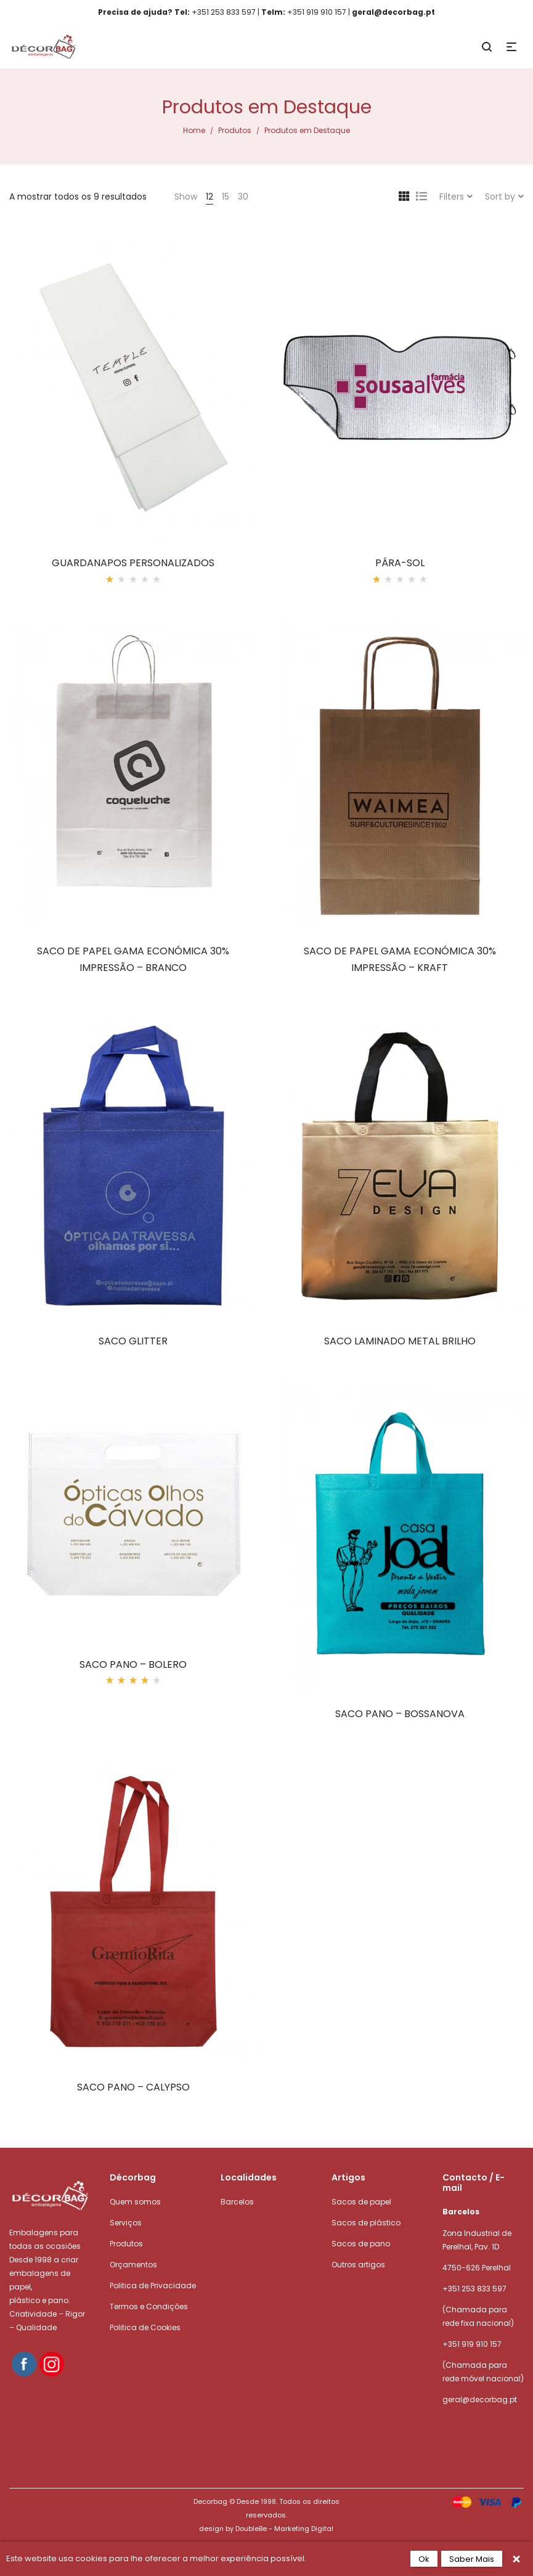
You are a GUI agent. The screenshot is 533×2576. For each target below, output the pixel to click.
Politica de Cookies (145, 2327)
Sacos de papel (361, 2201)
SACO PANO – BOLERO (133, 1664)
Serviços (126, 2222)
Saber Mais (471, 2559)
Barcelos (237, 2201)
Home (194, 130)
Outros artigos (358, 2264)
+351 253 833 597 (474, 2288)
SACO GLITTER (133, 1341)
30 (243, 196)
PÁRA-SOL (400, 563)
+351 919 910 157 (472, 2344)
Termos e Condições (149, 2306)
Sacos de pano (361, 2243)
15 (225, 196)
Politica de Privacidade (153, 2285)
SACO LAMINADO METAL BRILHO (400, 1341)
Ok (423, 2559)
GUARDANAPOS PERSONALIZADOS (133, 563)
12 (209, 196)
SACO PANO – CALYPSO (133, 2087)
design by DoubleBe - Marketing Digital (266, 2528)
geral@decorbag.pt (479, 2399)
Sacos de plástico (366, 2222)
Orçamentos (133, 2264)
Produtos (234, 130)
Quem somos (135, 2201)
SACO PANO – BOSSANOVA (400, 1714)
